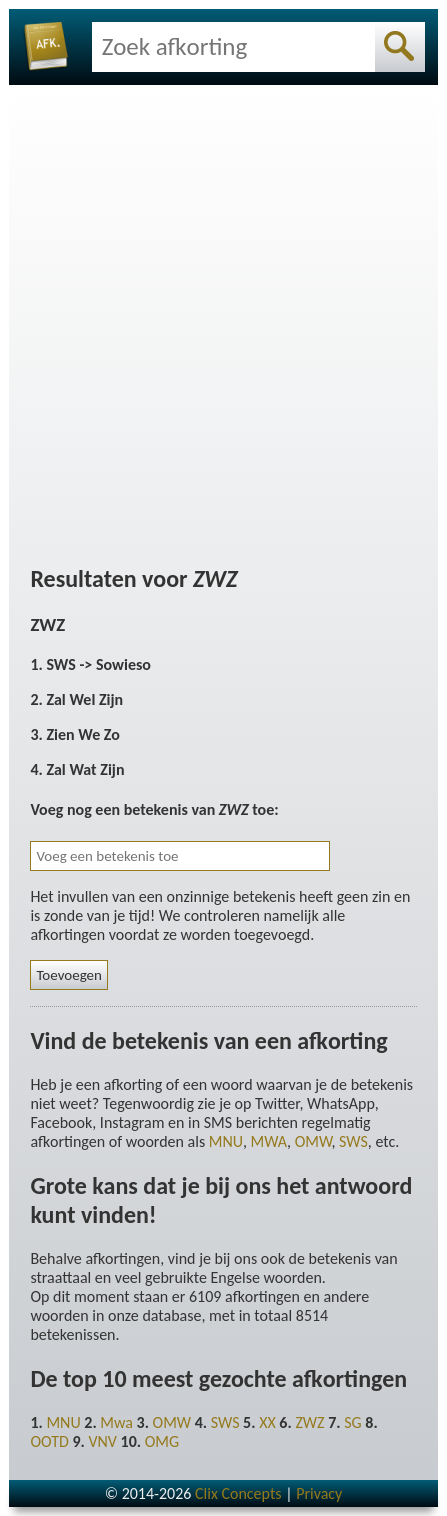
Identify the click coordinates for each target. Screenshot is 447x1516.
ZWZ (309, 1422)
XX (267, 1422)
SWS (353, 1141)
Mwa (116, 1422)
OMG (162, 1441)
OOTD (49, 1441)
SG (352, 1422)
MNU (226, 1141)
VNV (102, 1441)
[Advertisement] (223, 321)
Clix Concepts (238, 1493)
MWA (268, 1141)
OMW (313, 1141)
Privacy (319, 1493)
